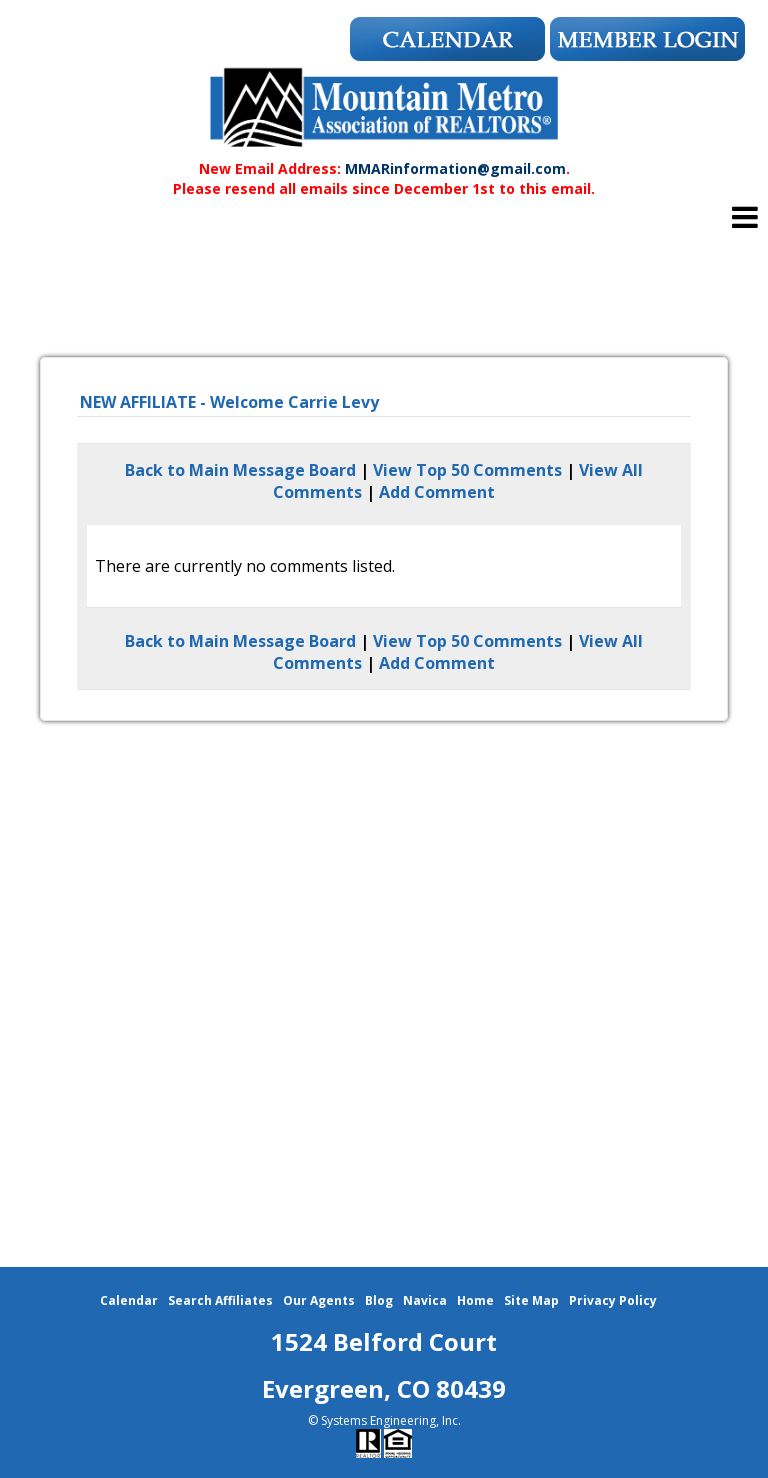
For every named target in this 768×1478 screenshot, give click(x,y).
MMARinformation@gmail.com (455, 168)
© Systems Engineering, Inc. (384, 1420)
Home (475, 1300)
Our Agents (319, 1300)
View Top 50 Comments (467, 470)
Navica (425, 1300)
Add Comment (437, 492)
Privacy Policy (613, 1300)
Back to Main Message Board (240, 470)
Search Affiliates (220, 1300)
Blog (379, 1300)
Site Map (531, 1300)
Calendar (129, 1300)
